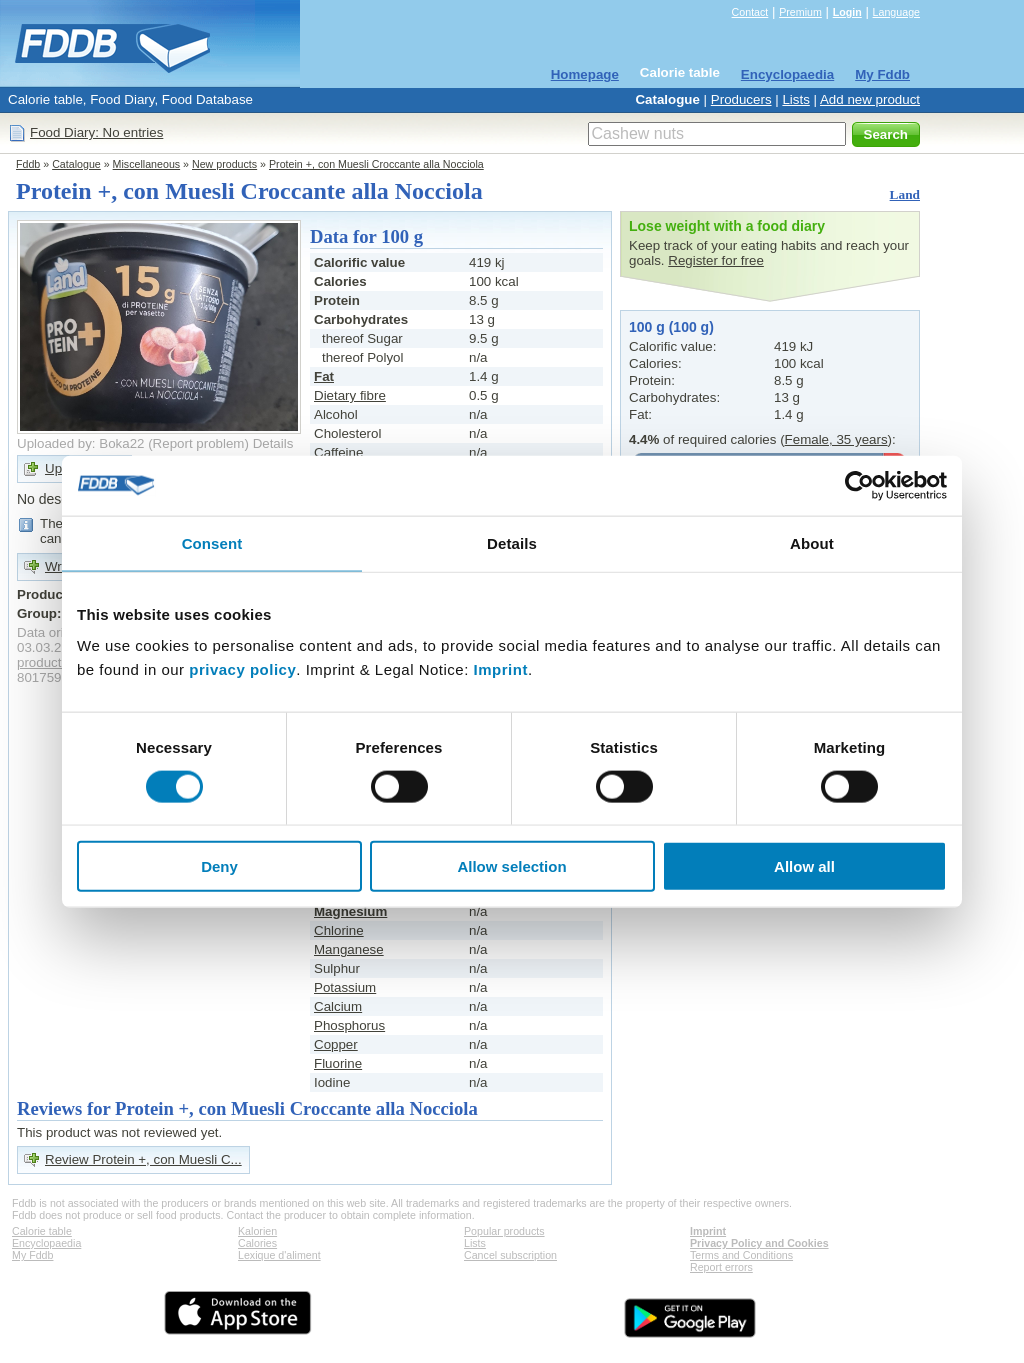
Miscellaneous (147, 164)
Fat (324, 376)
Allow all (804, 866)
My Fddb (882, 74)
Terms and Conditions (741, 1255)
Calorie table (680, 72)
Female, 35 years (836, 439)
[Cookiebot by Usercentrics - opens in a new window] (859, 485)
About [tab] (812, 542)
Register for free (716, 260)
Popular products (504, 1231)
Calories (257, 1243)
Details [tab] (512, 542)
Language (896, 12)
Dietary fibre (350, 395)
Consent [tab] (212, 542)
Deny (219, 866)
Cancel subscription (510, 1255)
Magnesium (350, 911)
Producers (741, 99)
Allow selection (511, 866)
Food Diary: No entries (96, 132)
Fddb (28, 164)
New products (224, 164)
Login (847, 12)
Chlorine (339, 930)
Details (273, 443)
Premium (800, 12)
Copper (336, 1044)
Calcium (338, 1006)
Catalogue (667, 99)
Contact (750, 12)
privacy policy (242, 669)
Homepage (585, 74)
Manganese (349, 949)
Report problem (199, 443)
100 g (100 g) (671, 327)
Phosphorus (349, 1025)
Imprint (501, 669)
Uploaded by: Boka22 (80, 443)
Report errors (721, 1267)
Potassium (345, 987)
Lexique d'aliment (279, 1255)
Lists (795, 99)
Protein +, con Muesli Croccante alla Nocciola (376, 164)
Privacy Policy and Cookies (759, 1243)
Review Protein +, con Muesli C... (143, 1159)
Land (905, 194)
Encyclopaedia (787, 74)
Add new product (870, 99)
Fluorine (338, 1063)
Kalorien (257, 1231)
